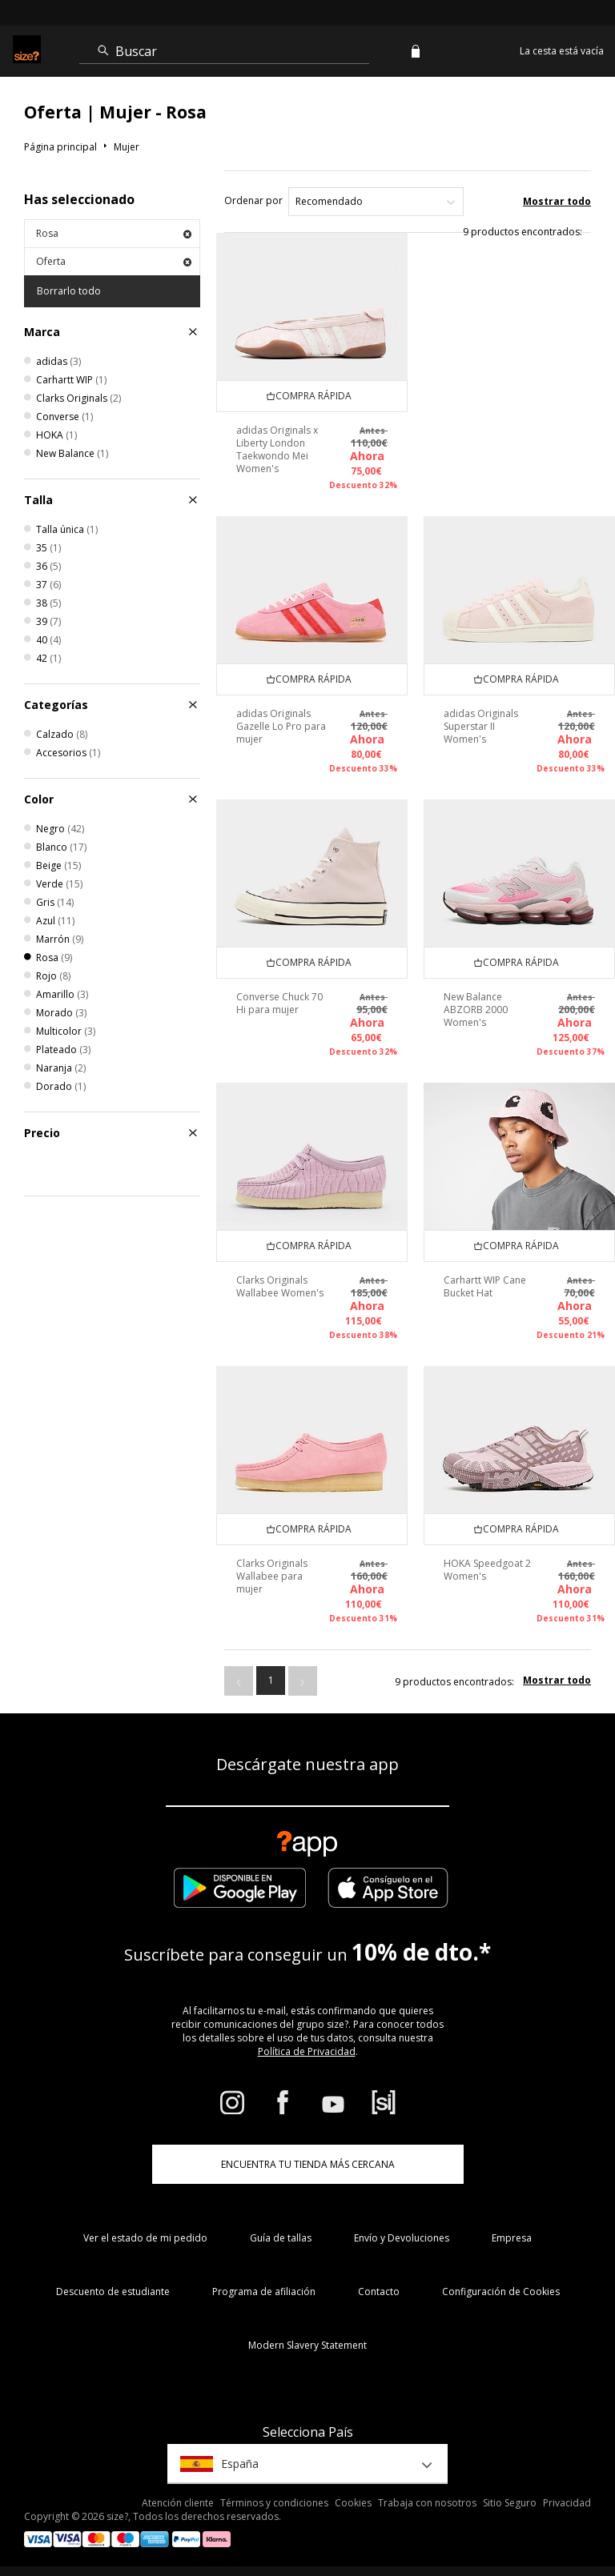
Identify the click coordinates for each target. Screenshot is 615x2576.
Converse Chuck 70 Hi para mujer (279, 1003)
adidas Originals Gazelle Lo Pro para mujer (281, 726)
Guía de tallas (281, 2238)
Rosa (113, 233)
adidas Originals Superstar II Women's (481, 726)
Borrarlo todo (69, 291)
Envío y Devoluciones (401, 2238)
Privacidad (567, 2503)
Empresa (512, 2238)
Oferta (113, 261)
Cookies (353, 2503)
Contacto (379, 2291)
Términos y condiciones (274, 2503)
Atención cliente (178, 2503)
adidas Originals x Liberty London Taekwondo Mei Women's (277, 449)
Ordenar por (253, 200)
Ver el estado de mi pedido (145, 2238)
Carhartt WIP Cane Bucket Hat (485, 1286)
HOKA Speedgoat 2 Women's (487, 1569)
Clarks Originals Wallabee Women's (280, 1286)
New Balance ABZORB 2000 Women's (476, 1009)
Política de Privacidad (307, 2051)
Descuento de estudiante (113, 2291)
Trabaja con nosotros (427, 2503)
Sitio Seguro (510, 2503)
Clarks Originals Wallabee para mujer (272, 1576)
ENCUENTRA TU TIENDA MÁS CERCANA (308, 2164)
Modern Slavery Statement (307, 2345)
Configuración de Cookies (501, 2291)
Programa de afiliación (264, 2291)
